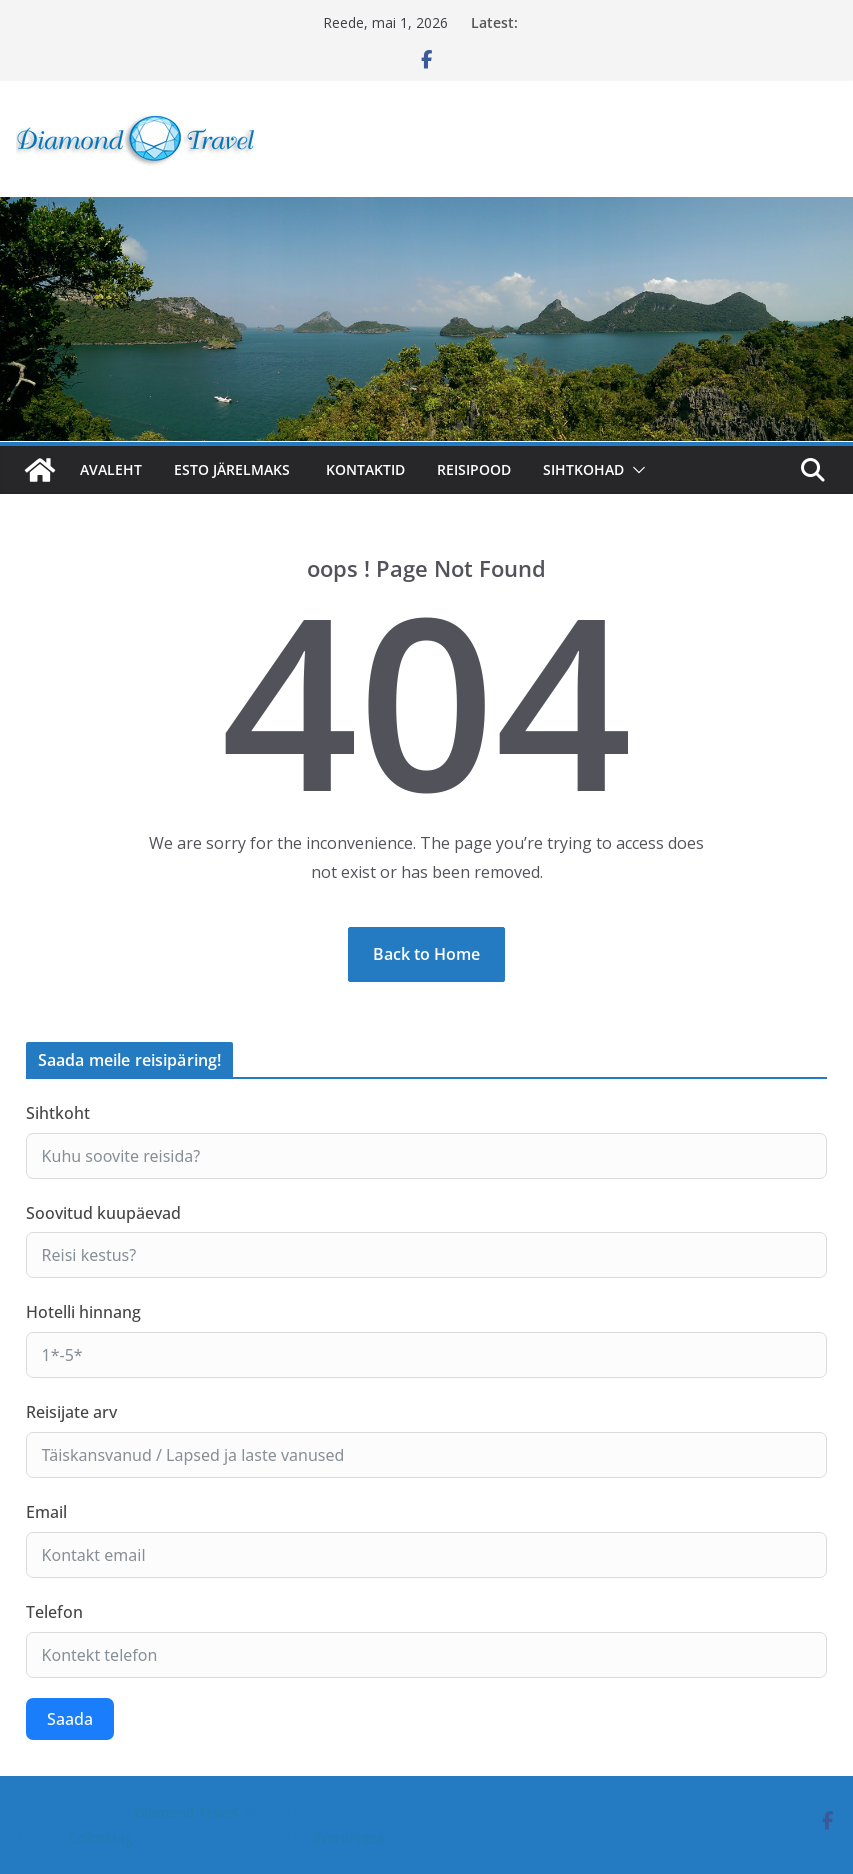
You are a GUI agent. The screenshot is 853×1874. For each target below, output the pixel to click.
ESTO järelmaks (234, 469)
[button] (635, 470)
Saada (70, 1719)
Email (46, 1512)
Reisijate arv (71, 1412)
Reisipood (474, 469)
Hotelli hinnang (83, 1312)
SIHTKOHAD (583, 469)
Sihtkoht (58, 1113)
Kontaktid (365, 469)
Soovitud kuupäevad (103, 1213)
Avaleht (111, 469)
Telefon (54, 1612)
